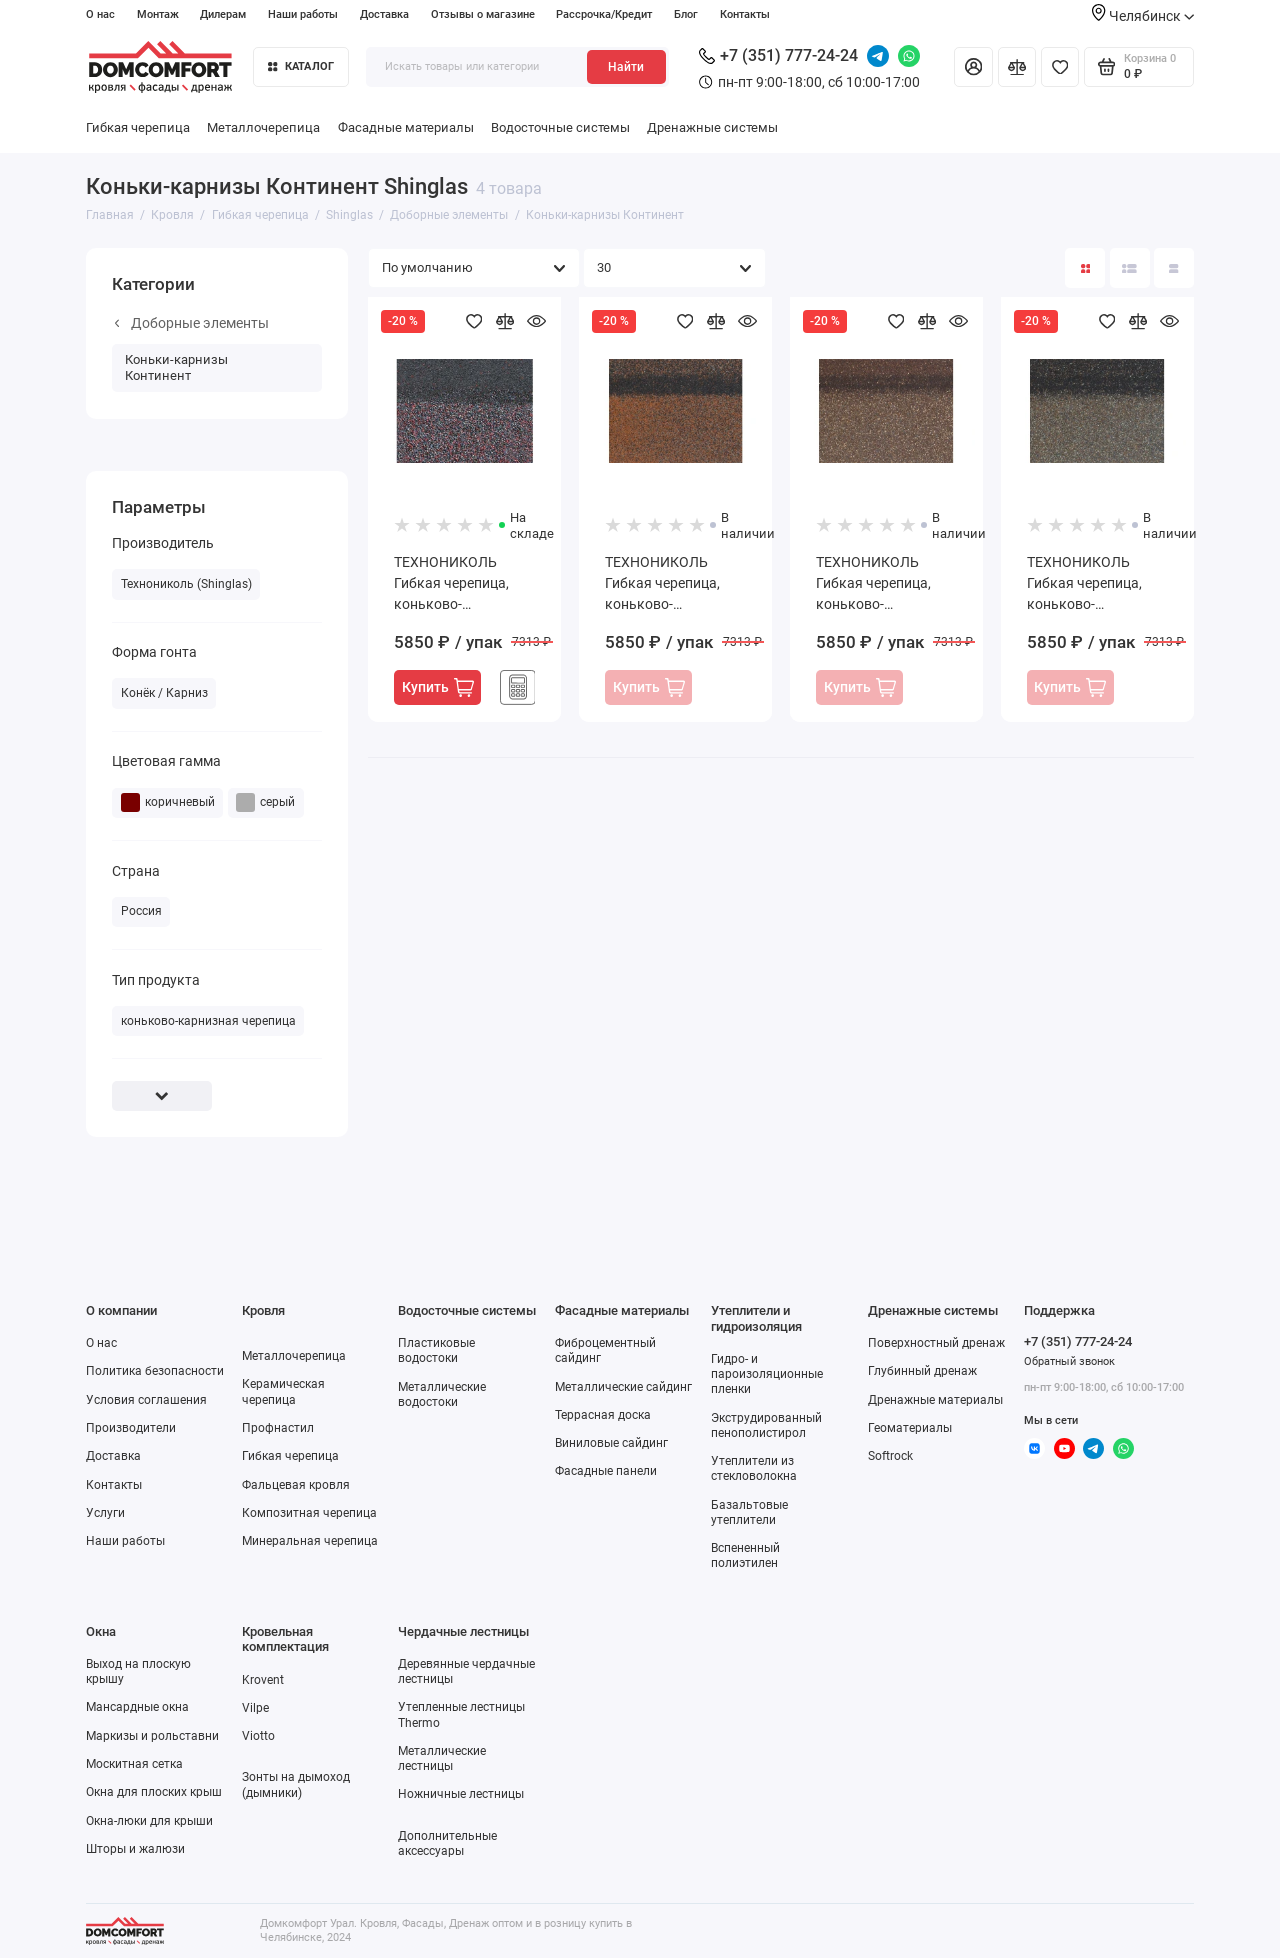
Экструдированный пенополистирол (766, 1425)
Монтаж (158, 14)
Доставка (384, 14)
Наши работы (303, 14)
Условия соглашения (146, 1400)
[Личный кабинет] (973, 67)
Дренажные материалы (935, 1400)
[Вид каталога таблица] (1174, 268)
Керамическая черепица (283, 1391)
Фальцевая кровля (296, 1485)
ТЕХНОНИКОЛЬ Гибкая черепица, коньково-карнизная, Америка (672, 584)
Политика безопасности (155, 1371)
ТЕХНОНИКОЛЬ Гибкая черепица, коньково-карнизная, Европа (1089, 584)
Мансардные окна (137, 1707)
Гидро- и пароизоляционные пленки (767, 1374)
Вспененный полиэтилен (745, 1555)
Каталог (301, 66)
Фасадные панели (606, 1471)
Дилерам (223, 14)
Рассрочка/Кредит (604, 14)
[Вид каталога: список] (1130, 268)
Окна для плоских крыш (154, 1792)
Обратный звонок (1069, 1361)
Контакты (745, 14)
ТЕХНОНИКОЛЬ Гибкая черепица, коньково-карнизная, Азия (451, 584)
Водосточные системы (560, 127)
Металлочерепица (263, 127)
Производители (131, 1428)
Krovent (263, 1680)
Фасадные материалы (406, 127)
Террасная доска (603, 1415)
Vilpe (255, 1708)
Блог (686, 14)
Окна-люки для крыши (149, 1821)
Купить (438, 687)
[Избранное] (1060, 67)
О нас (100, 14)
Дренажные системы (712, 127)
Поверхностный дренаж (936, 1343)
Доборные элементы (192, 323)
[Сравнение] (1017, 67)
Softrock (890, 1456)
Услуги (105, 1513)
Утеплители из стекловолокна (754, 1468)
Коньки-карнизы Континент (176, 367)
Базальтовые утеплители (749, 1512)
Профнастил (278, 1428)
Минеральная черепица (310, 1541)
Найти (626, 67)
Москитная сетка (134, 1764)
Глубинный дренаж (922, 1371)
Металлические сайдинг (623, 1387)
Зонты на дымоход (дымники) (296, 1784)
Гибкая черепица (138, 127)
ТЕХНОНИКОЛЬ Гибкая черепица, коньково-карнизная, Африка (880, 584)
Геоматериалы (910, 1428)
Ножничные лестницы (461, 1794)
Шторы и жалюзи (135, 1849)
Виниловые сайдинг (611, 1443)
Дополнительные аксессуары (447, 1843)
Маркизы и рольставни (152, 1736)
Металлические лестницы (442, 1758)
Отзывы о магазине (483, 14)
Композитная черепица (309, 1513)
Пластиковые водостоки (436, 1350)
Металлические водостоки (442, 1394)
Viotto (258, 1736)
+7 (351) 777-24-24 (778, 55)
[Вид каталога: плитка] (1085, 268)
